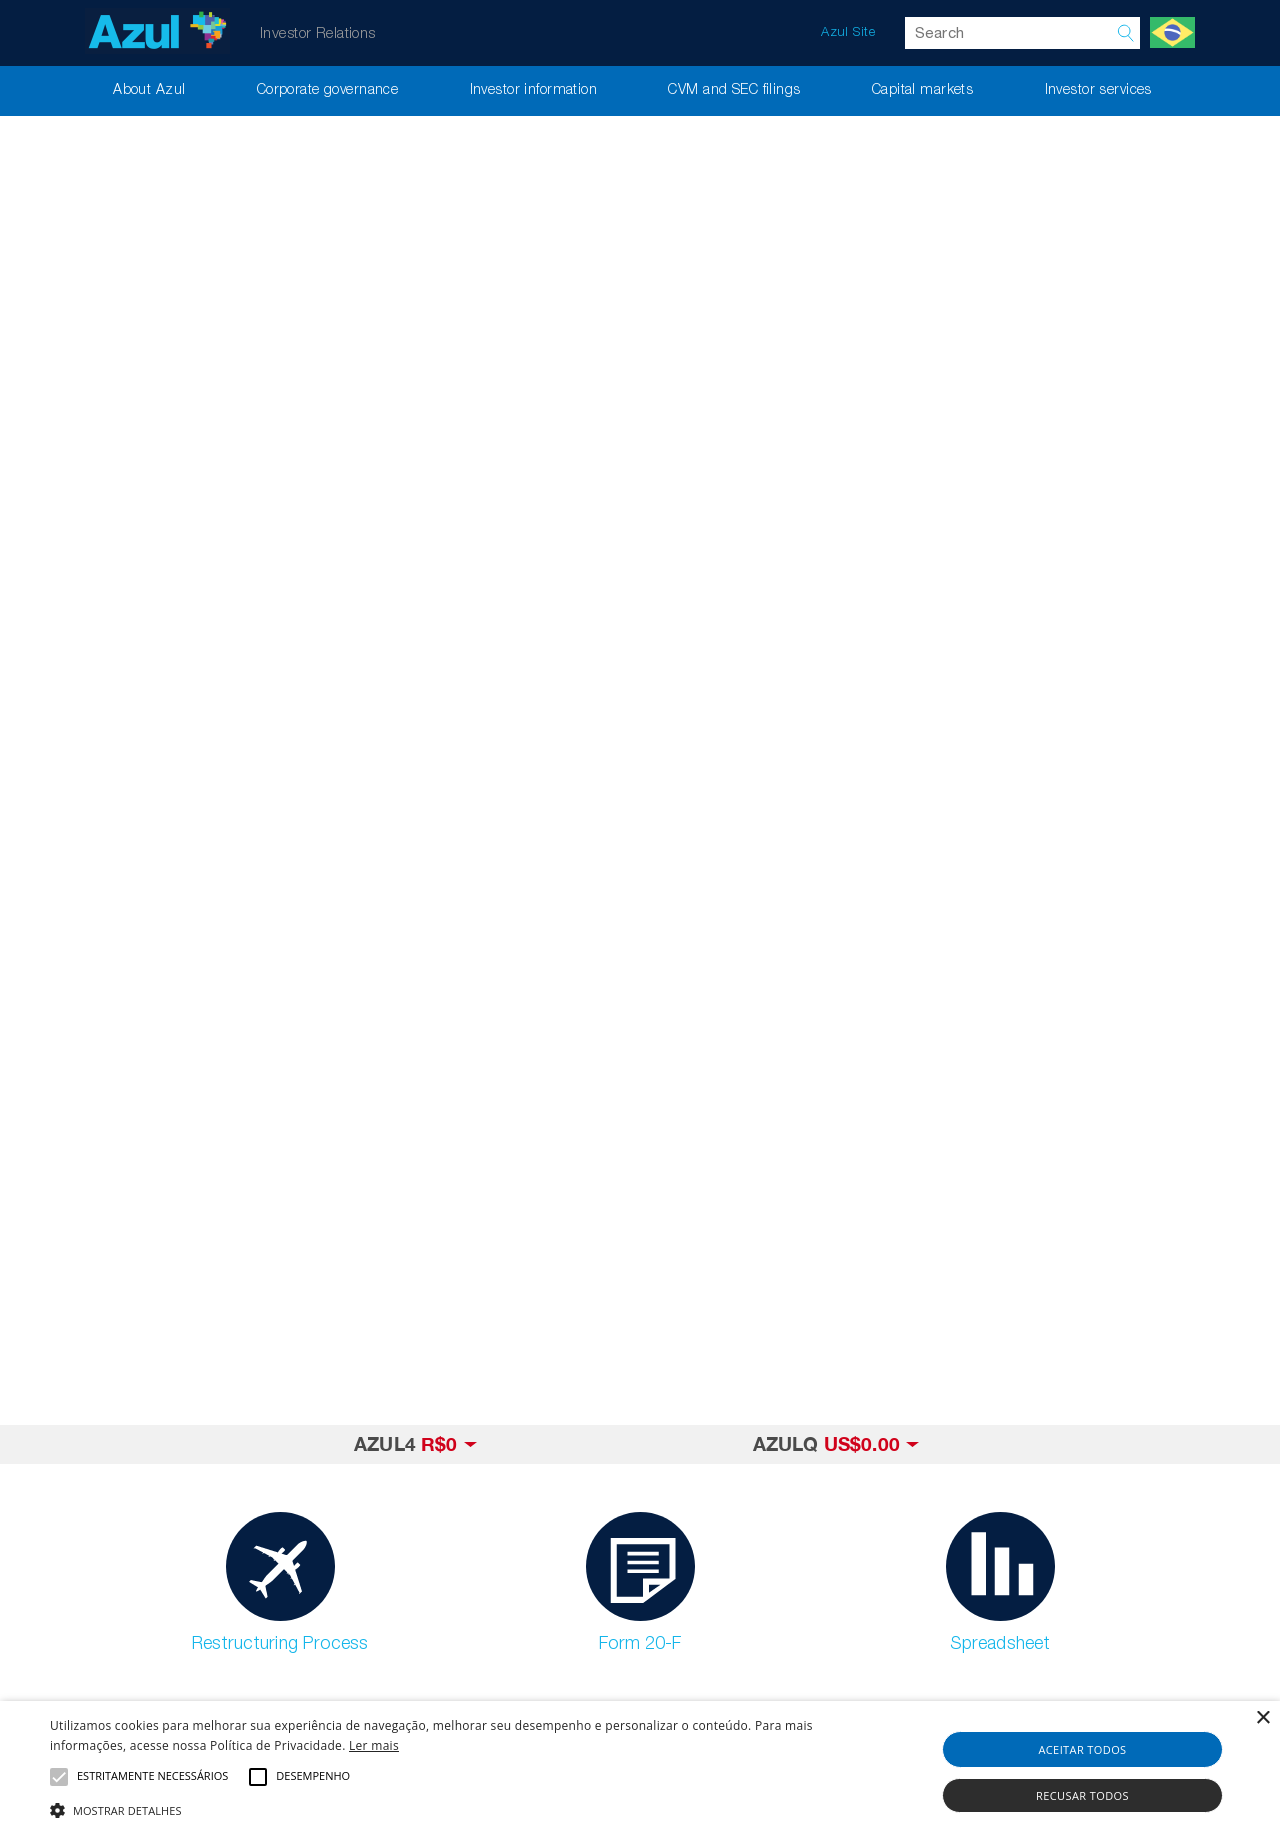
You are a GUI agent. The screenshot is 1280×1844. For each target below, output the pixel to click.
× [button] (1262, 1718)
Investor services (1098, 90)
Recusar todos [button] (1082, 1795)
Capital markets (922, 90)
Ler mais (374, 1745)
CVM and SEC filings (734, 90)
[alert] (640, 1772)
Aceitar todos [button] (1082, 1749)
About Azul (149, 90)
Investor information (534, 90)
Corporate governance (328, 90)
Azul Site (848, 32)
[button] (433, 1810)
